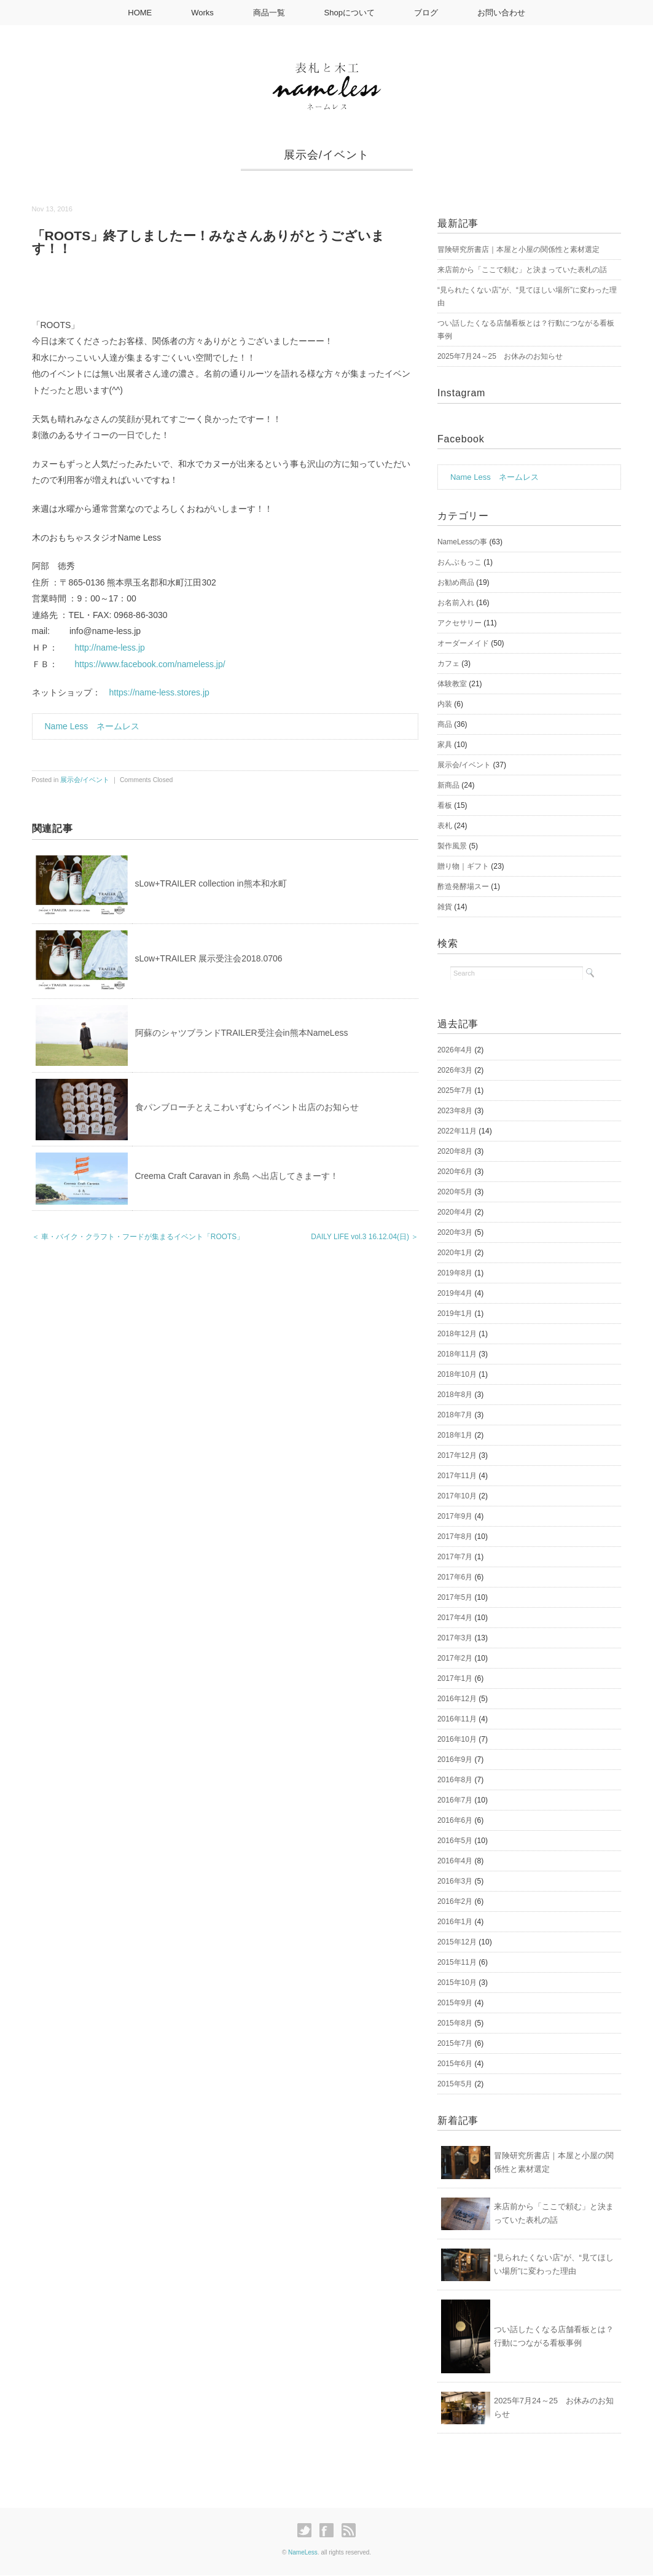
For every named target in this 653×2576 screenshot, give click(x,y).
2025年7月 (454, 1090)
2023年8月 (454, 1110)
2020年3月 (454, 1232)
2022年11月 (457, 1131)
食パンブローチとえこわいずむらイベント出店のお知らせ (247, 1107)
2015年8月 (454, 2023)
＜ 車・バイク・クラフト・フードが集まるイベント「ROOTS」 (138, 1236)
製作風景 (452, 846)
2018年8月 (454, 1394)
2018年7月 (454, 1415)
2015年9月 (454, 2003)
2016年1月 (454, 1921)
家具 (444, 744)
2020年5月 (454, 1192)
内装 (444, 704)
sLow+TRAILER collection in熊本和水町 (211, 883)
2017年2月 (454, 1658)
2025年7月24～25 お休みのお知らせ (500, 356)
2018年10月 (457, 1374)
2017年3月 (454, 1638)
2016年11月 (457, 1719)
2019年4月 (454, 1293)
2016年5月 (454, 1840)
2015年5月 (454, 2084)
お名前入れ (455, 602)
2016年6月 (454, 1820)
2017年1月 (454, 1678)
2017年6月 (454, 1577)
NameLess (303, 2552)
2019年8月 (454, 1273)
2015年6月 (454, 2063)
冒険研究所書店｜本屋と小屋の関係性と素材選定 (518, 249)
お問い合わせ (501, 12)
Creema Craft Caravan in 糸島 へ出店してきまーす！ (236, 1176)
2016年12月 (457, 1698)
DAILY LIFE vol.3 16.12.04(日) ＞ (364, 1236)
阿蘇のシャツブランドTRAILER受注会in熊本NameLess (241, 1033)
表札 (444, 825)
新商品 (448, 785)
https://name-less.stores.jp (159, 692)
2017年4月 (454, 1617)
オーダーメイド (463, 643)
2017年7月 (454, 1556)
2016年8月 (454, 1779)
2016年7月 (454, 1800)
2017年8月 (454, 1536)
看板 (444, 805)
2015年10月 (457, 1982)
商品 (444, 724)
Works (202, 12)
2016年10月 (457, 1739)
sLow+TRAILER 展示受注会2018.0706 (209, 958)
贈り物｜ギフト (463, 866)
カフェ (448, 663)
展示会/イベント (326, 155)
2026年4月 (454, 1050)
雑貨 (444, 906)
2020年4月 (454, 1212)
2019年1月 (454, 1313)
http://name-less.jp (110, 647)
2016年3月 (454, 1881)
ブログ (426, 12)
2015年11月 (457, 1962)
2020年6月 (454, 1171)
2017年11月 (457, 1475)
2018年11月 (457, 1354)
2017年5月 (454, 1597)
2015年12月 (457, 1942)
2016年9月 (454, 1759)
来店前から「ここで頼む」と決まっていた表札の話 (522, 269)
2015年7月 (454, 2043)
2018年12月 (457, 1333)
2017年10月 (457, 1496)
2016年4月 (454, 1861)
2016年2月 (454, 1901)
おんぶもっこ (459, 562)
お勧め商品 (455, 582)
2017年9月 (454, 1516)
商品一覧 (269, 12)
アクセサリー (459, 623)
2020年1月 (454, 1252)
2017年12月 (457, 1455)
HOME (140, 12)
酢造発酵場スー (463, 886)
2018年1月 (454, 1435)
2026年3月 (454, 1070)
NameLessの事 (462, 542)
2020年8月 (454, 1151)
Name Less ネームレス (92, 726)
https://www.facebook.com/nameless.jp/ (150, 664)
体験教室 (452, 683)
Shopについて (349, 12)
